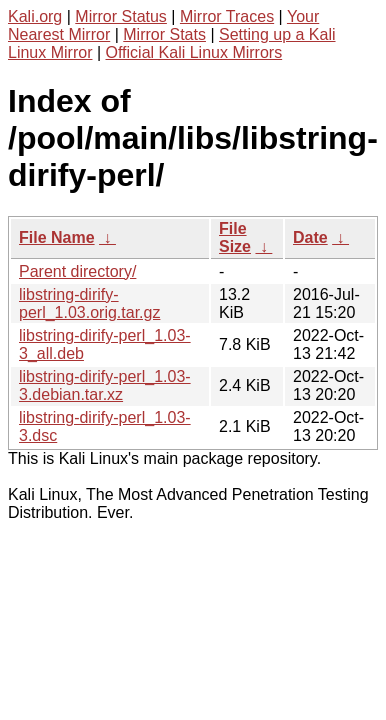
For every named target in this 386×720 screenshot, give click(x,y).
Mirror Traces (227, 16)
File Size (235, 237)
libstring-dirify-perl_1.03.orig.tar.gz (89, 303)
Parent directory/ (77, 271)
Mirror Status (121, 16)
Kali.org (35, 16)
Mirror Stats (164, 34)
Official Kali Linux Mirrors (194, 52)
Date (310, 237)
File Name (57, 237)
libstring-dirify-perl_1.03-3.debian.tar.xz (105, 385)
